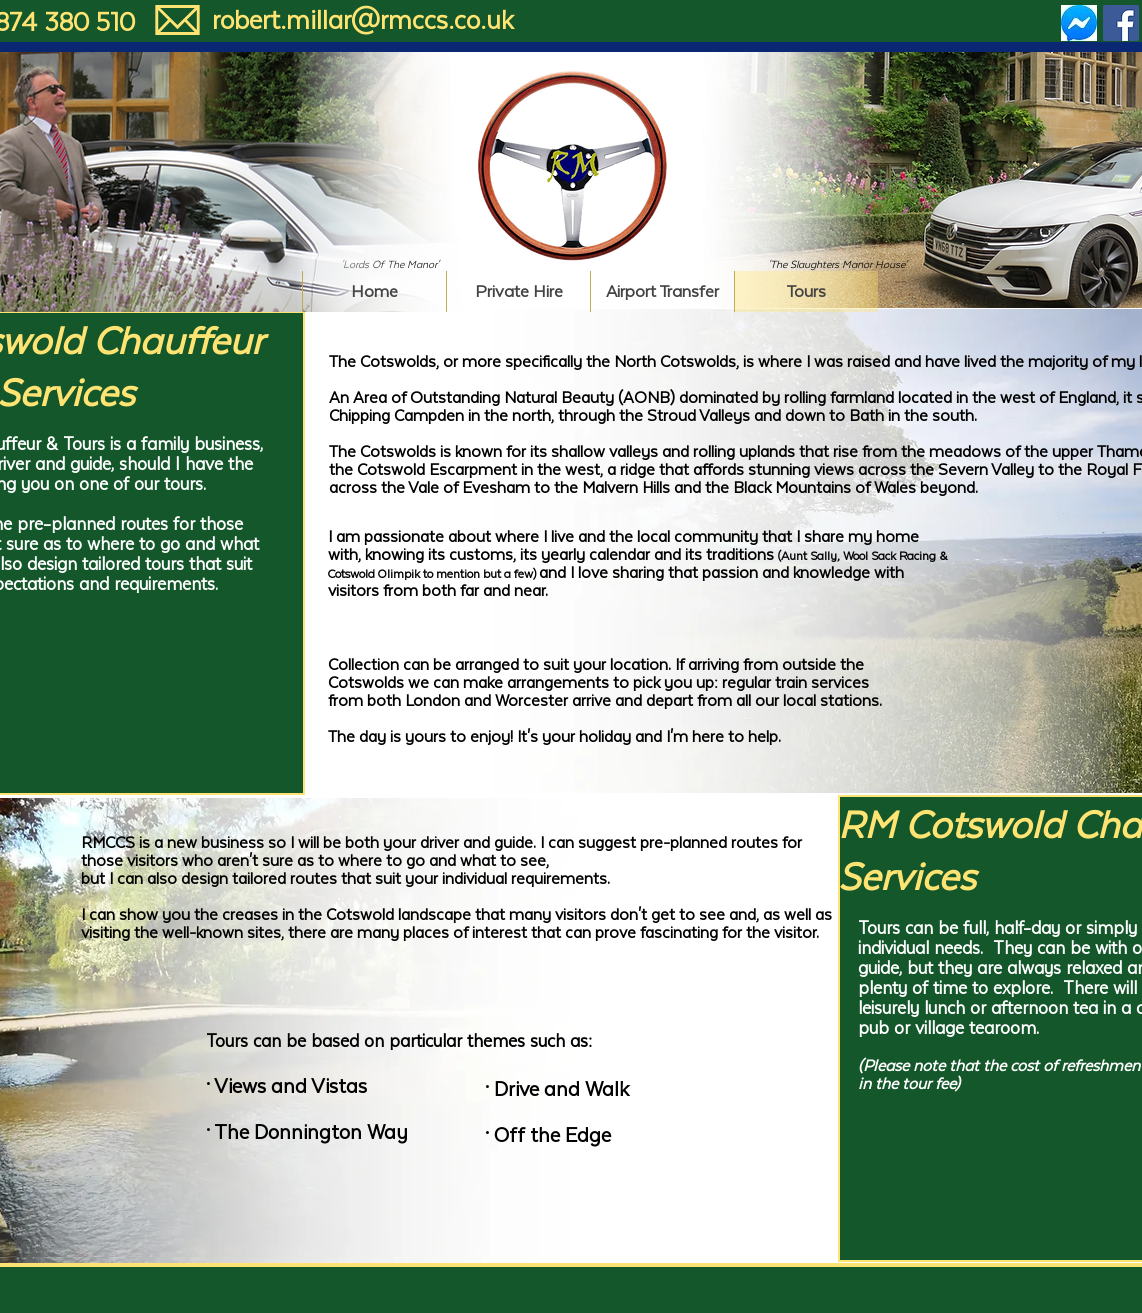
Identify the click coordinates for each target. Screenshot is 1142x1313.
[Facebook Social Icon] (1121, 23)
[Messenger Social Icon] (1079, 23)
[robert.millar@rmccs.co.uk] (362, 20)
